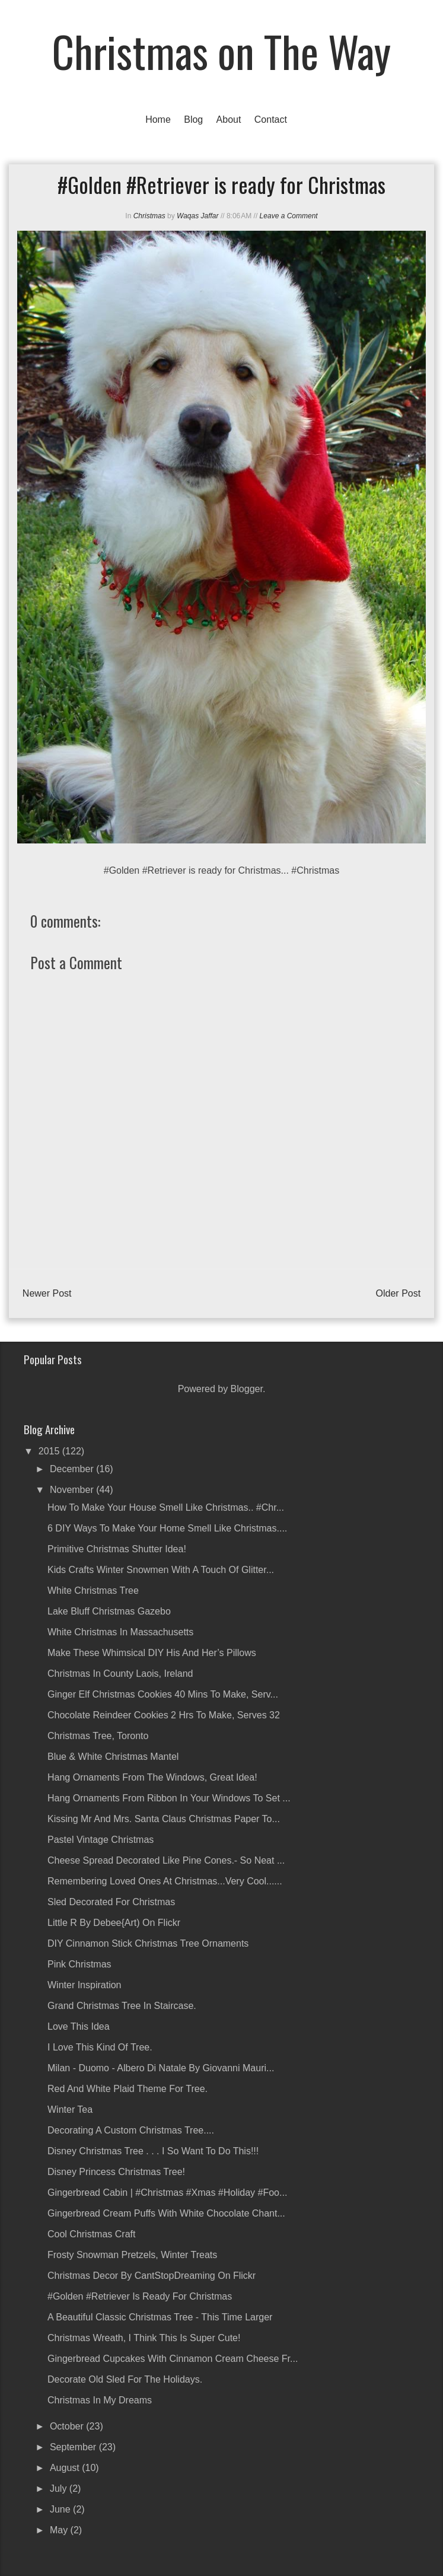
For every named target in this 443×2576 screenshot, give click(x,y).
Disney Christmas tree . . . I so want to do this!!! (153, 2151)
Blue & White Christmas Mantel (113, 1757)
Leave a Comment (289, 216)
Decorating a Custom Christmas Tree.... (130, 2130)
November (73, 1490)
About (228, 119)
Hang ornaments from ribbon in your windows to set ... (169, 1798)
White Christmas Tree (93, 1590)
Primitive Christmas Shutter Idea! (116, 1549)
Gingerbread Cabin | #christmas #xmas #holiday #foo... (167, 2192)
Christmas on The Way (221, 50)
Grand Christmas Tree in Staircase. (121, 2006)
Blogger (247, 1389)
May (60, 2530)
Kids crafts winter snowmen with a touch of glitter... (160, 1570)
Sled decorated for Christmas (111, 1902)
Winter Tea (70, 2109)
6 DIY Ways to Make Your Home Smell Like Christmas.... (167, 1528)
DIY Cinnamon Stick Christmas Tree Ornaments (147, 1943)
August (66, 2468)
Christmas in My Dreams (99, 2400)
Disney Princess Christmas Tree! (116, 2172)
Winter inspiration (84, 1985)
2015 (50, 1451)
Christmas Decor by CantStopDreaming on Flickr (151, 2276)
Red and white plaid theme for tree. (127, 2089)
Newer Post (47, 1293)
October (68, 2426)
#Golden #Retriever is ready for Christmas (139, 2296)
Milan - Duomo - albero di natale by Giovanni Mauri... (160, 2068)
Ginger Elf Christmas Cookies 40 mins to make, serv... (162, 1694)
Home (158, 119)
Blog (193, 119)
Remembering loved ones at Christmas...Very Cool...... (164, 1881)
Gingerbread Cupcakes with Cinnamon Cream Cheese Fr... (172, 2359)
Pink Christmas (79, 1964)
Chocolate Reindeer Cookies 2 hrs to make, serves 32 (163, 1715)
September (74, 2447)
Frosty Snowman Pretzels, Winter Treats (132, 2255)
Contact (270, 119)
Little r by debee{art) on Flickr (113, 1923)
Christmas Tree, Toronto (97, 1736)
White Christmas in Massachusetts (120, 1632)
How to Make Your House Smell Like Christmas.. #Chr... (165, 1507)
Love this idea (78, 2026)
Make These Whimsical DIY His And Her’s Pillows (151, 1653)
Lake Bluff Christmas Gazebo (109, 1611)
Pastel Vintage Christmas (100, 1840)
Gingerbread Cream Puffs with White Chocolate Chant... (166, 2213)
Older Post (398, 1293)
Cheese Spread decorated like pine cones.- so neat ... (166, 1860)
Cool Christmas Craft (91, 2234)
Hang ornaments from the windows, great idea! (152, 1777)
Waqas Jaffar (197, 216)
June (61, 2509)
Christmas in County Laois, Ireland (120, 1673)
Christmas (149, 216)
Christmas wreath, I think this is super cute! (143, 2338)
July (59, 2488)
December (73, 1469)
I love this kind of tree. (99, 2047)
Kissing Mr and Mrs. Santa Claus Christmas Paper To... (163, 1819)
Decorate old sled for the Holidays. (124, 2379)
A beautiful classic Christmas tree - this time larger (159, 2317)
